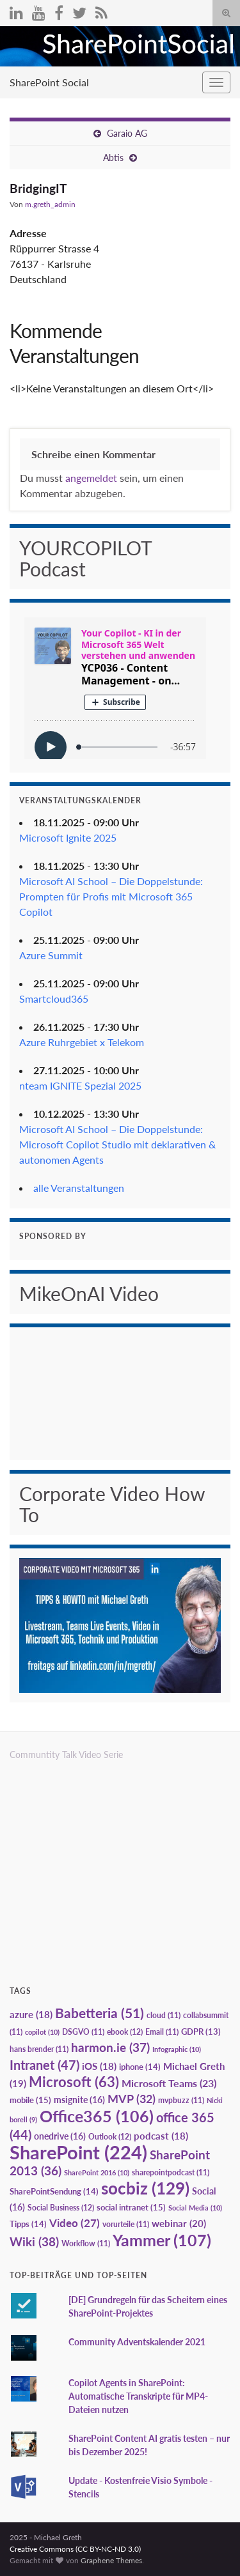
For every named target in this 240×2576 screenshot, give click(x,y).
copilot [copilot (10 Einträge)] (42, 2032)
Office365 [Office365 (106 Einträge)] (97, 2115)
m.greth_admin (50, 204)
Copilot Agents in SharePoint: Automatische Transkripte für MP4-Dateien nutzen (138, 2396)
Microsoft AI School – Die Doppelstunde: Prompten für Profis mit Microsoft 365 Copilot (111, 896)
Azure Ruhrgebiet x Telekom (81, 1042)
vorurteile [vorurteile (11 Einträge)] (125, 2224)
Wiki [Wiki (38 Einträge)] (34, 2241)
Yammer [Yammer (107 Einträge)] (162, 2239)
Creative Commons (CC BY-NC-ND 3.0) (75, 2549)
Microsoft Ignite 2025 (67, 837)
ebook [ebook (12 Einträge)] (125, 2032)
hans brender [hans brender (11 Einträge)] (39, 2049)
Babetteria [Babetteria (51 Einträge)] (99, 2013)
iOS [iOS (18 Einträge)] (99, 2066)
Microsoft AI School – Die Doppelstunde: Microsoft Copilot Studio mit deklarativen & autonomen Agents (117, 1144)
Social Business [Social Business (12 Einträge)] (61, 2207)
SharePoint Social (49, 82)
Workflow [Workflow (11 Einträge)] (85, 2243)
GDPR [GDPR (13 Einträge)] (201, 2031)
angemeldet (91, 478)
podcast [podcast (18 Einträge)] (161, 2136)
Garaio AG (127, 133)
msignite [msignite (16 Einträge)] (79, 2099)
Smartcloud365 (53, 998)
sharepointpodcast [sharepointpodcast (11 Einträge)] (170, 2172)
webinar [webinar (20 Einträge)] (179, 2223)
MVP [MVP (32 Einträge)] (132, 2099)
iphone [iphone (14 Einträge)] (140, 2067)
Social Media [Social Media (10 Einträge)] (195, 2207)
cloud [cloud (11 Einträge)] (163, 2015)
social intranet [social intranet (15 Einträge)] (131, 2207)
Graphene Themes (111, 2560)
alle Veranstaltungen (78, 1188)
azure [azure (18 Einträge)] (31, 2014)
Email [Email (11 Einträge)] (162, 2032)
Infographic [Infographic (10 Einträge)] (176, 2049)
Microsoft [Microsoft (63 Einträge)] (74, 2081)
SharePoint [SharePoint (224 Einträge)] (78, 2152)
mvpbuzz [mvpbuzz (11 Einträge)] (181, 2100)
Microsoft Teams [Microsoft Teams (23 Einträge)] (169, 2083)
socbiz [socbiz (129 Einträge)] (145, 2188)
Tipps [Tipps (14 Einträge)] (28, 2224)
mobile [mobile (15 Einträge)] (30, 2100)
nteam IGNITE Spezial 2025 (80, 1085)
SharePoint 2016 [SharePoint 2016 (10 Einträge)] (96, 2172)
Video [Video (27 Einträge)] (74, 2223)
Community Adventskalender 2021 (136, 2341)
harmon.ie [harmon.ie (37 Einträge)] (110, 2047)
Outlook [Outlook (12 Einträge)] (109, 2136)
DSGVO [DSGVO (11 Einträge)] (83, 2032)
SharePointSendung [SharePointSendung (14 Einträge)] (54, 2191)
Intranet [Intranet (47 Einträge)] (44, 2064)
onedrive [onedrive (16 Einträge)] (60, 2136)
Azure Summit (51, 955)
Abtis (113, 157)
